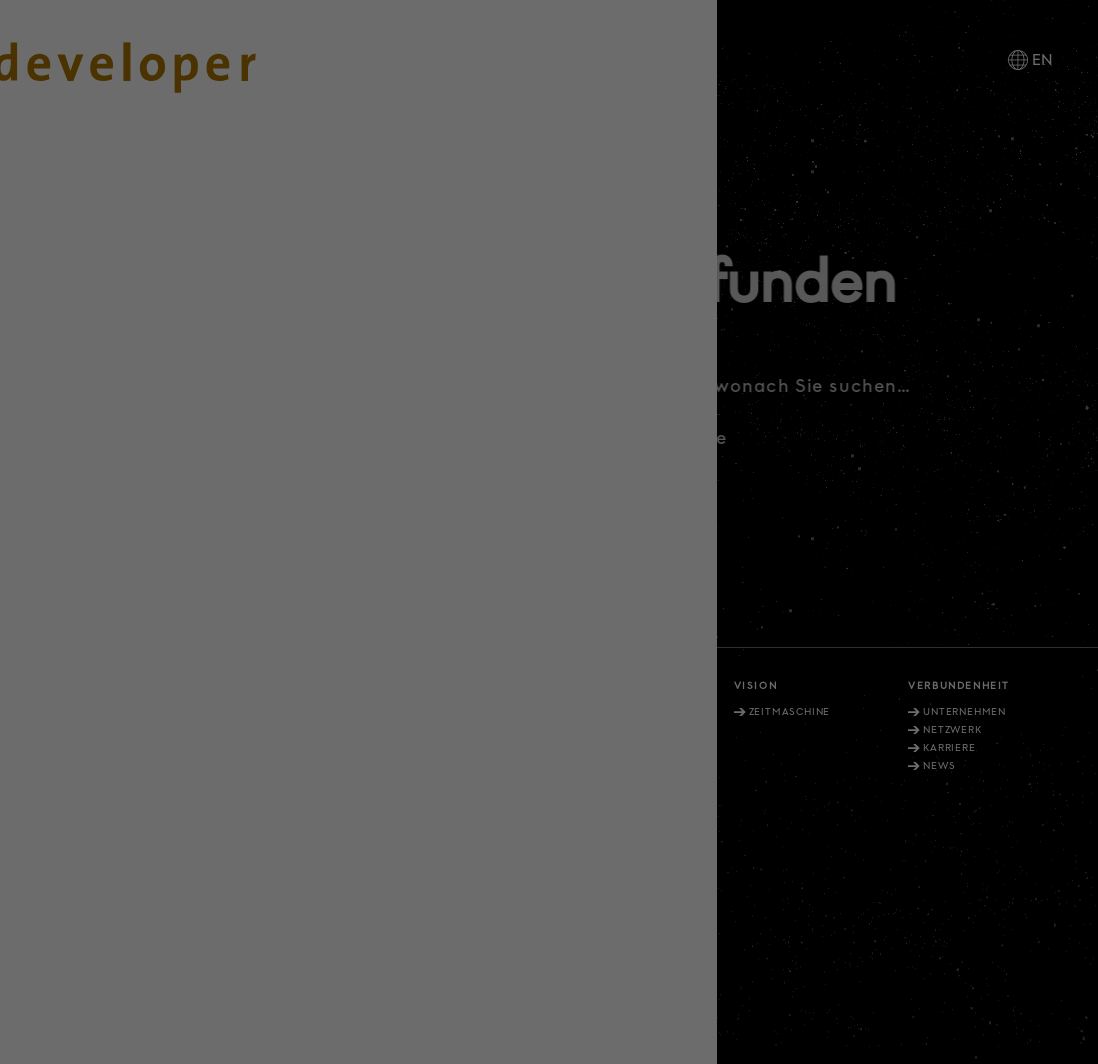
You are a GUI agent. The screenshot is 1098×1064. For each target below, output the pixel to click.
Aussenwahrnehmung (292, 730)
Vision (756, 686)
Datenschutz (621, 937)
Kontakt (462, 937)
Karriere (949, 748)
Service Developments (643, 730)
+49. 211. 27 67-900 (83, 794)
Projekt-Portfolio (632, 712)
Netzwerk (952, 730)
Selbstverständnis (283, 712)
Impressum (534, 937)
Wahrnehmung (444, 712)
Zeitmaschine (790, 712)
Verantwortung (440, 686)
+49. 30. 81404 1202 (85, 857)
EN (1042, 60)
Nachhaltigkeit (446, 730)
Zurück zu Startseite (662, 438)
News (939, 766)
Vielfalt (587, 686)
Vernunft (242, 686)
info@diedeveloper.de (103, 884)
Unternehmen (964, 712)
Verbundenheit (959, 686)
